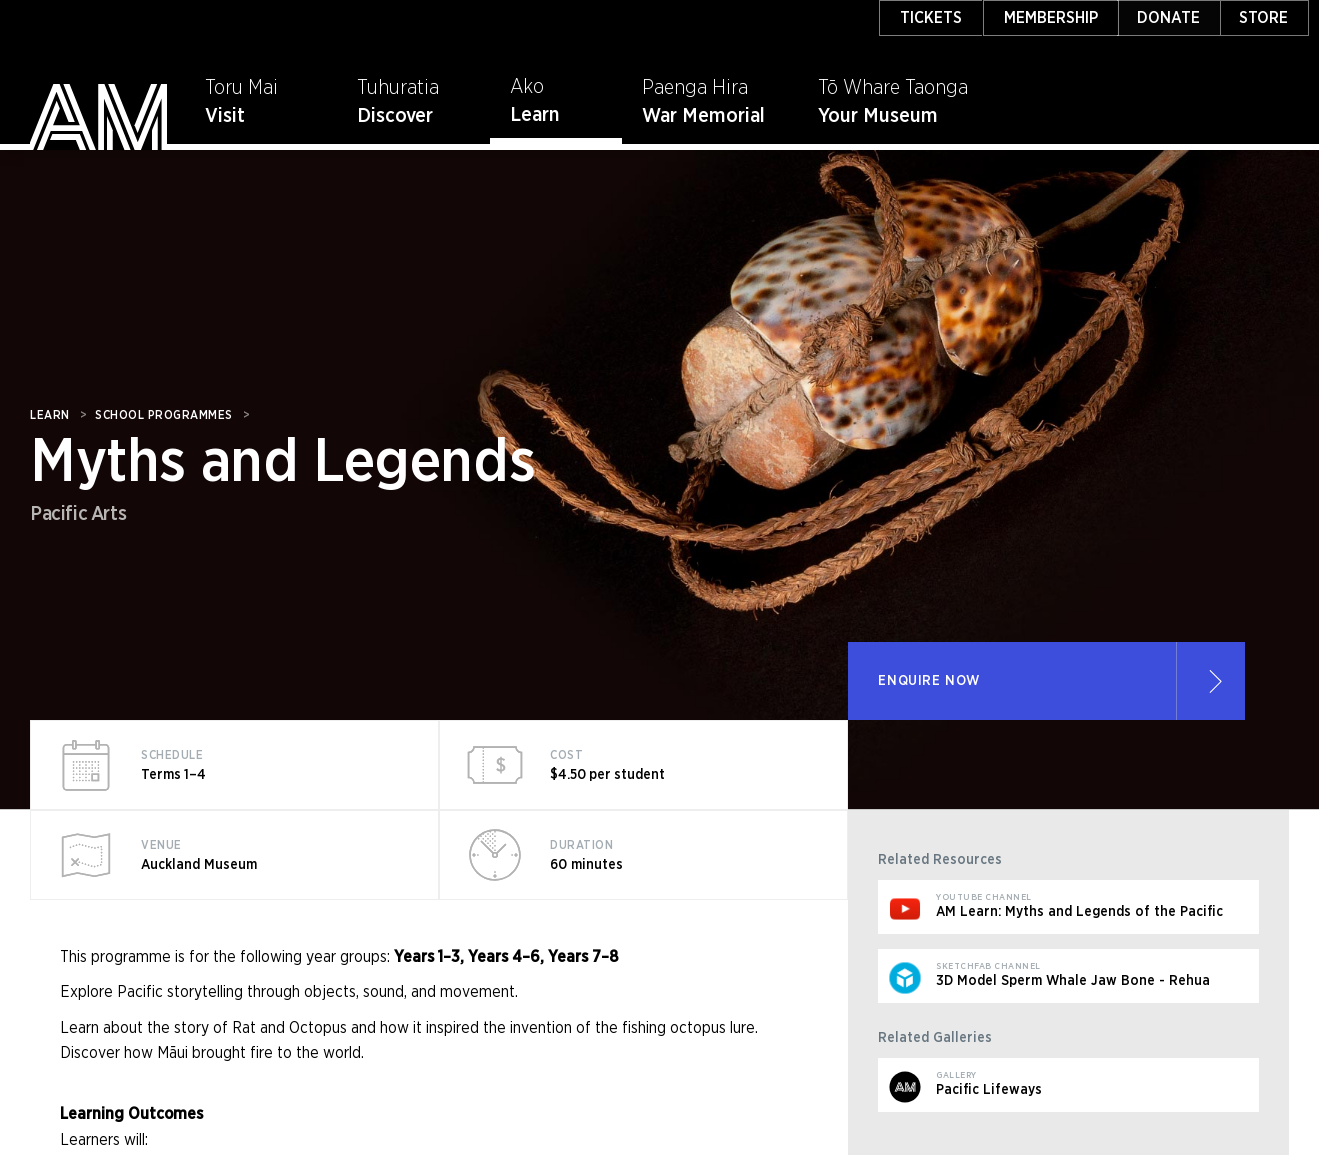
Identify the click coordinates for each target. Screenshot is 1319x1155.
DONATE (1168, 18)
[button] (556, 95)
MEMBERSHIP (1051, 18)
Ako (527, 87)
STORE (1263, 18)
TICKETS (931, 18)
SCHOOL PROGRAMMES (164, 415)
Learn (534, 115)
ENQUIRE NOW (929, 681)
